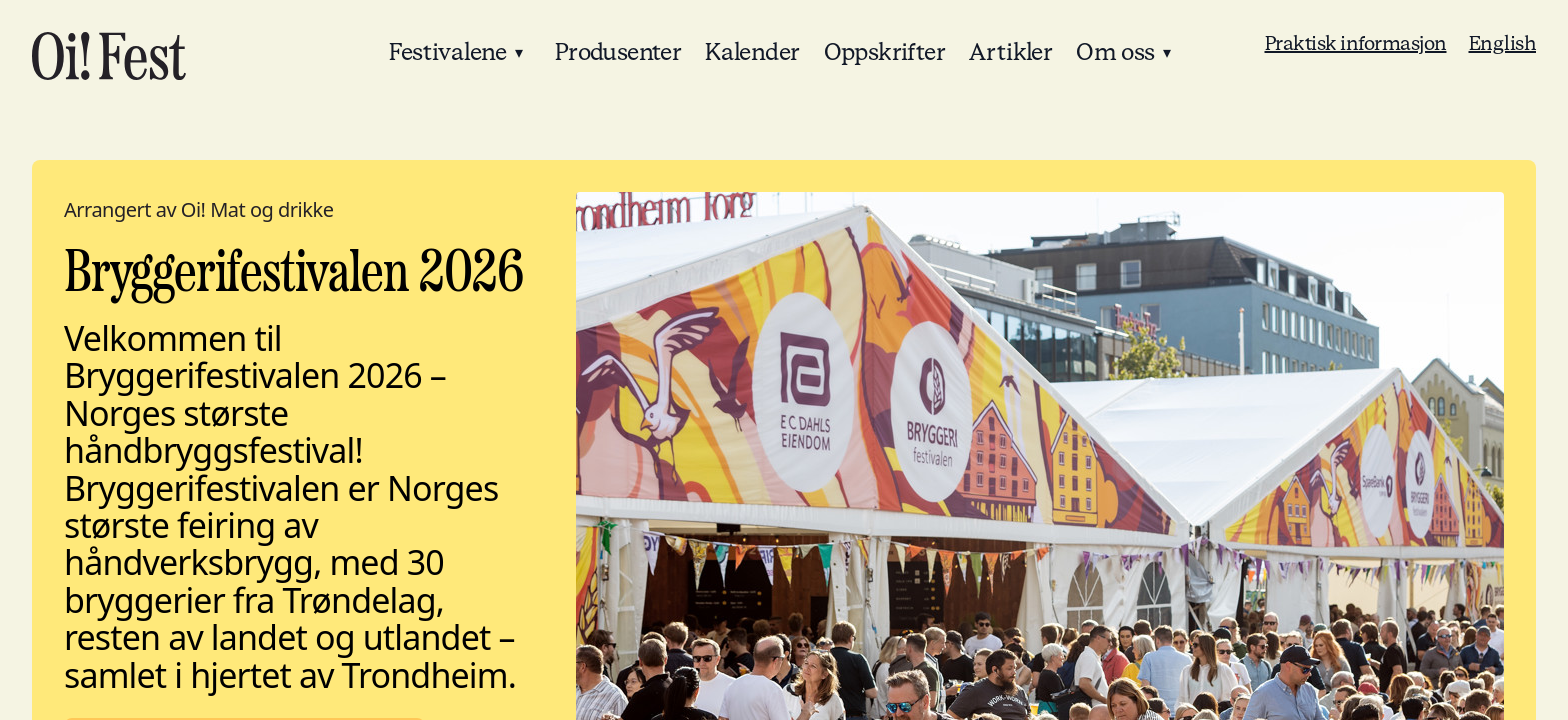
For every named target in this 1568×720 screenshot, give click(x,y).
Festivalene (447, 53)
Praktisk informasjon (1356, 44)
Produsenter (618, 53)
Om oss (1115, 53)
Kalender (752, 53)
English (1503, 44)
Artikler (1010, 53)
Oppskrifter (884, 53)
